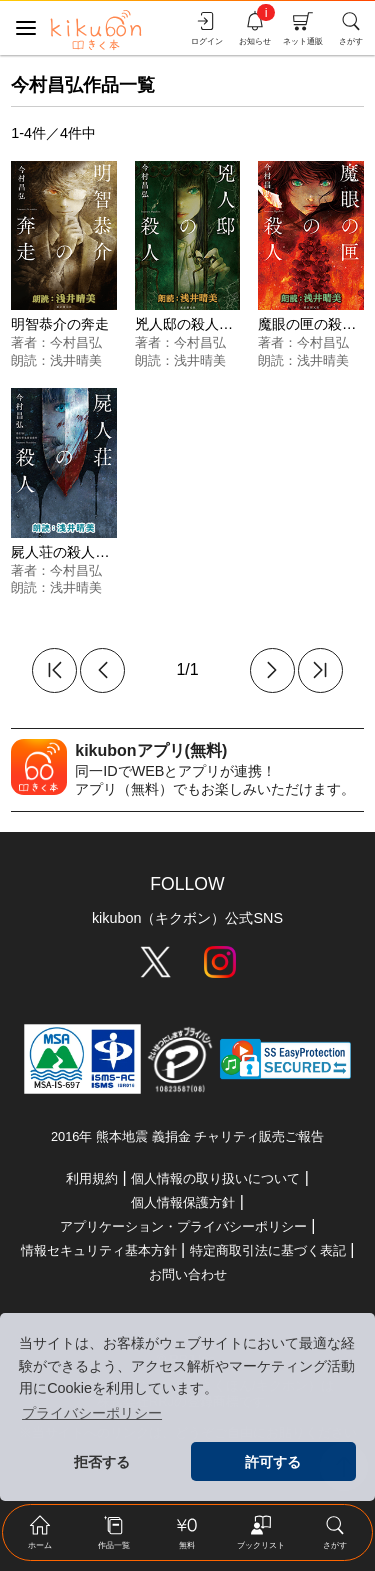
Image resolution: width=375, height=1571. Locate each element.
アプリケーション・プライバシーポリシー (183, 1226)
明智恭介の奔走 (60, 324)
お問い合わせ (188, 1274)
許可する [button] (273, 1462)
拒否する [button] (102, 1462)
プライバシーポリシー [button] (92, 1413)
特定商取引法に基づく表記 (268, 1250)
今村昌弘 (76, 342)
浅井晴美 (76, 360)
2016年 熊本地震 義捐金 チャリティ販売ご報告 (187, 1136)
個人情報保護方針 (183, 1202)
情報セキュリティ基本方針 (99, 1250)
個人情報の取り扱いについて (215, 1178)
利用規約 (92, 1178)
